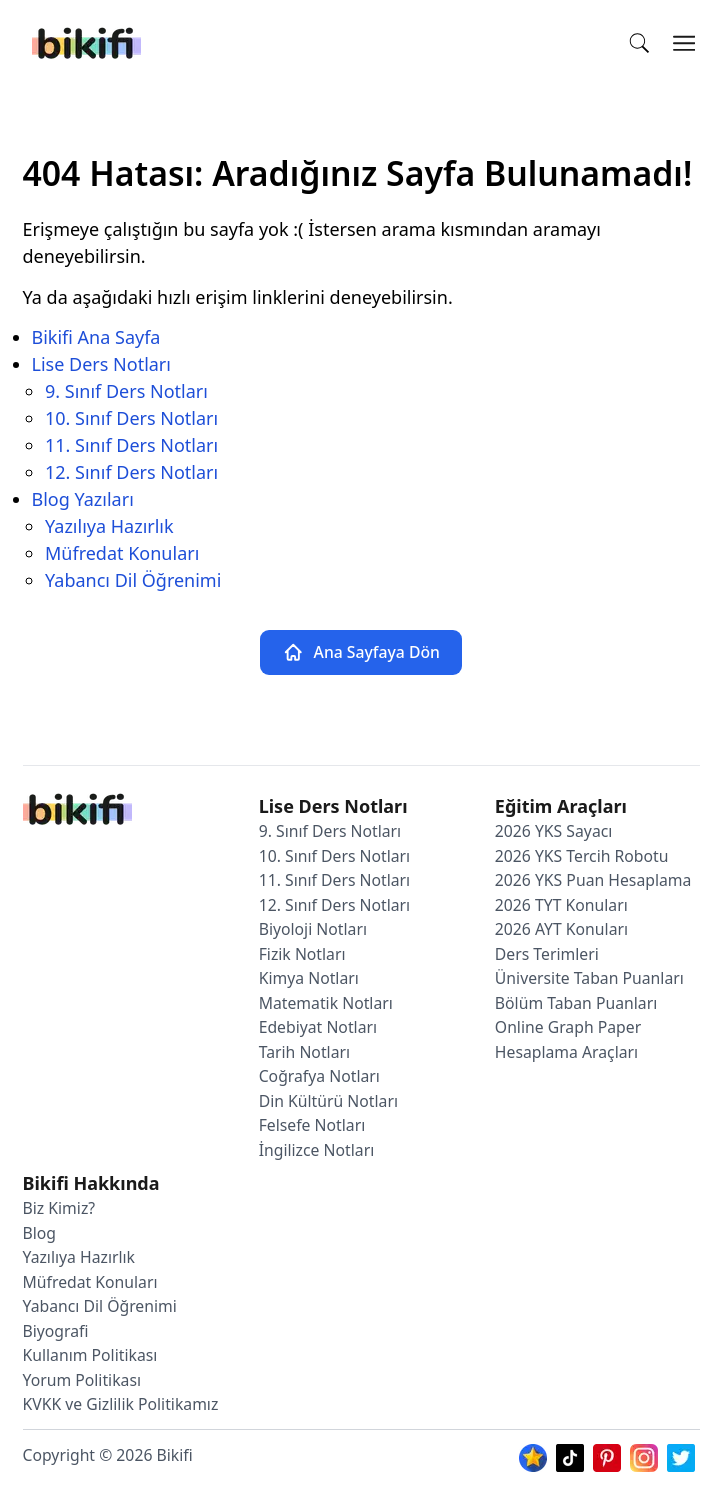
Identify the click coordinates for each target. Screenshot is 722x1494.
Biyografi (56, 1331)
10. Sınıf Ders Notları (131, 418)
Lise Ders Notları (101, 364)
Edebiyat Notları (318, 1027)
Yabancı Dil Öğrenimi (133, 580)
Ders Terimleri (547, 954)
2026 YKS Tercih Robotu (582, 856)
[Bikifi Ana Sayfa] (77, 813)
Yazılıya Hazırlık (109, 526)
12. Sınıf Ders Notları (131, 472)
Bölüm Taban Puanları (576, 1003)
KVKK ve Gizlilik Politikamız (121, 1404)
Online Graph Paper (568, 1027)
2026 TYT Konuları (561, 905)
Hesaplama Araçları (566, 1052)
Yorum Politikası (82, 1380)
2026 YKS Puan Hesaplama (593, 880)
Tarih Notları (304, 1052)
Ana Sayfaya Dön (361, 652)
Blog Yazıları (83, 499)
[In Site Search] (646, 43)
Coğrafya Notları (319, 1076)
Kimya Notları (309, 978)
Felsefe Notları (312, 1125)
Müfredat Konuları (122, 553)
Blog (40, 1233)
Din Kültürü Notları (328, 1101)
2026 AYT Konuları (561, 929)
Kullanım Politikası (90, 1355)
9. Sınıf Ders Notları (126, 391)
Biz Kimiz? (59, 1208)
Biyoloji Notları (313, 929)
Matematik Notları (326, 1003)
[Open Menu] (684, 43)
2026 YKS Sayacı (554, 831)
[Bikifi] (86, 43)
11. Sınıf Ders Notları (131, 445)
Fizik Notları (302, 954)
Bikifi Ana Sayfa (96, 337)
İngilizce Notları (317, 1150)
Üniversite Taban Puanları (589, 978)
